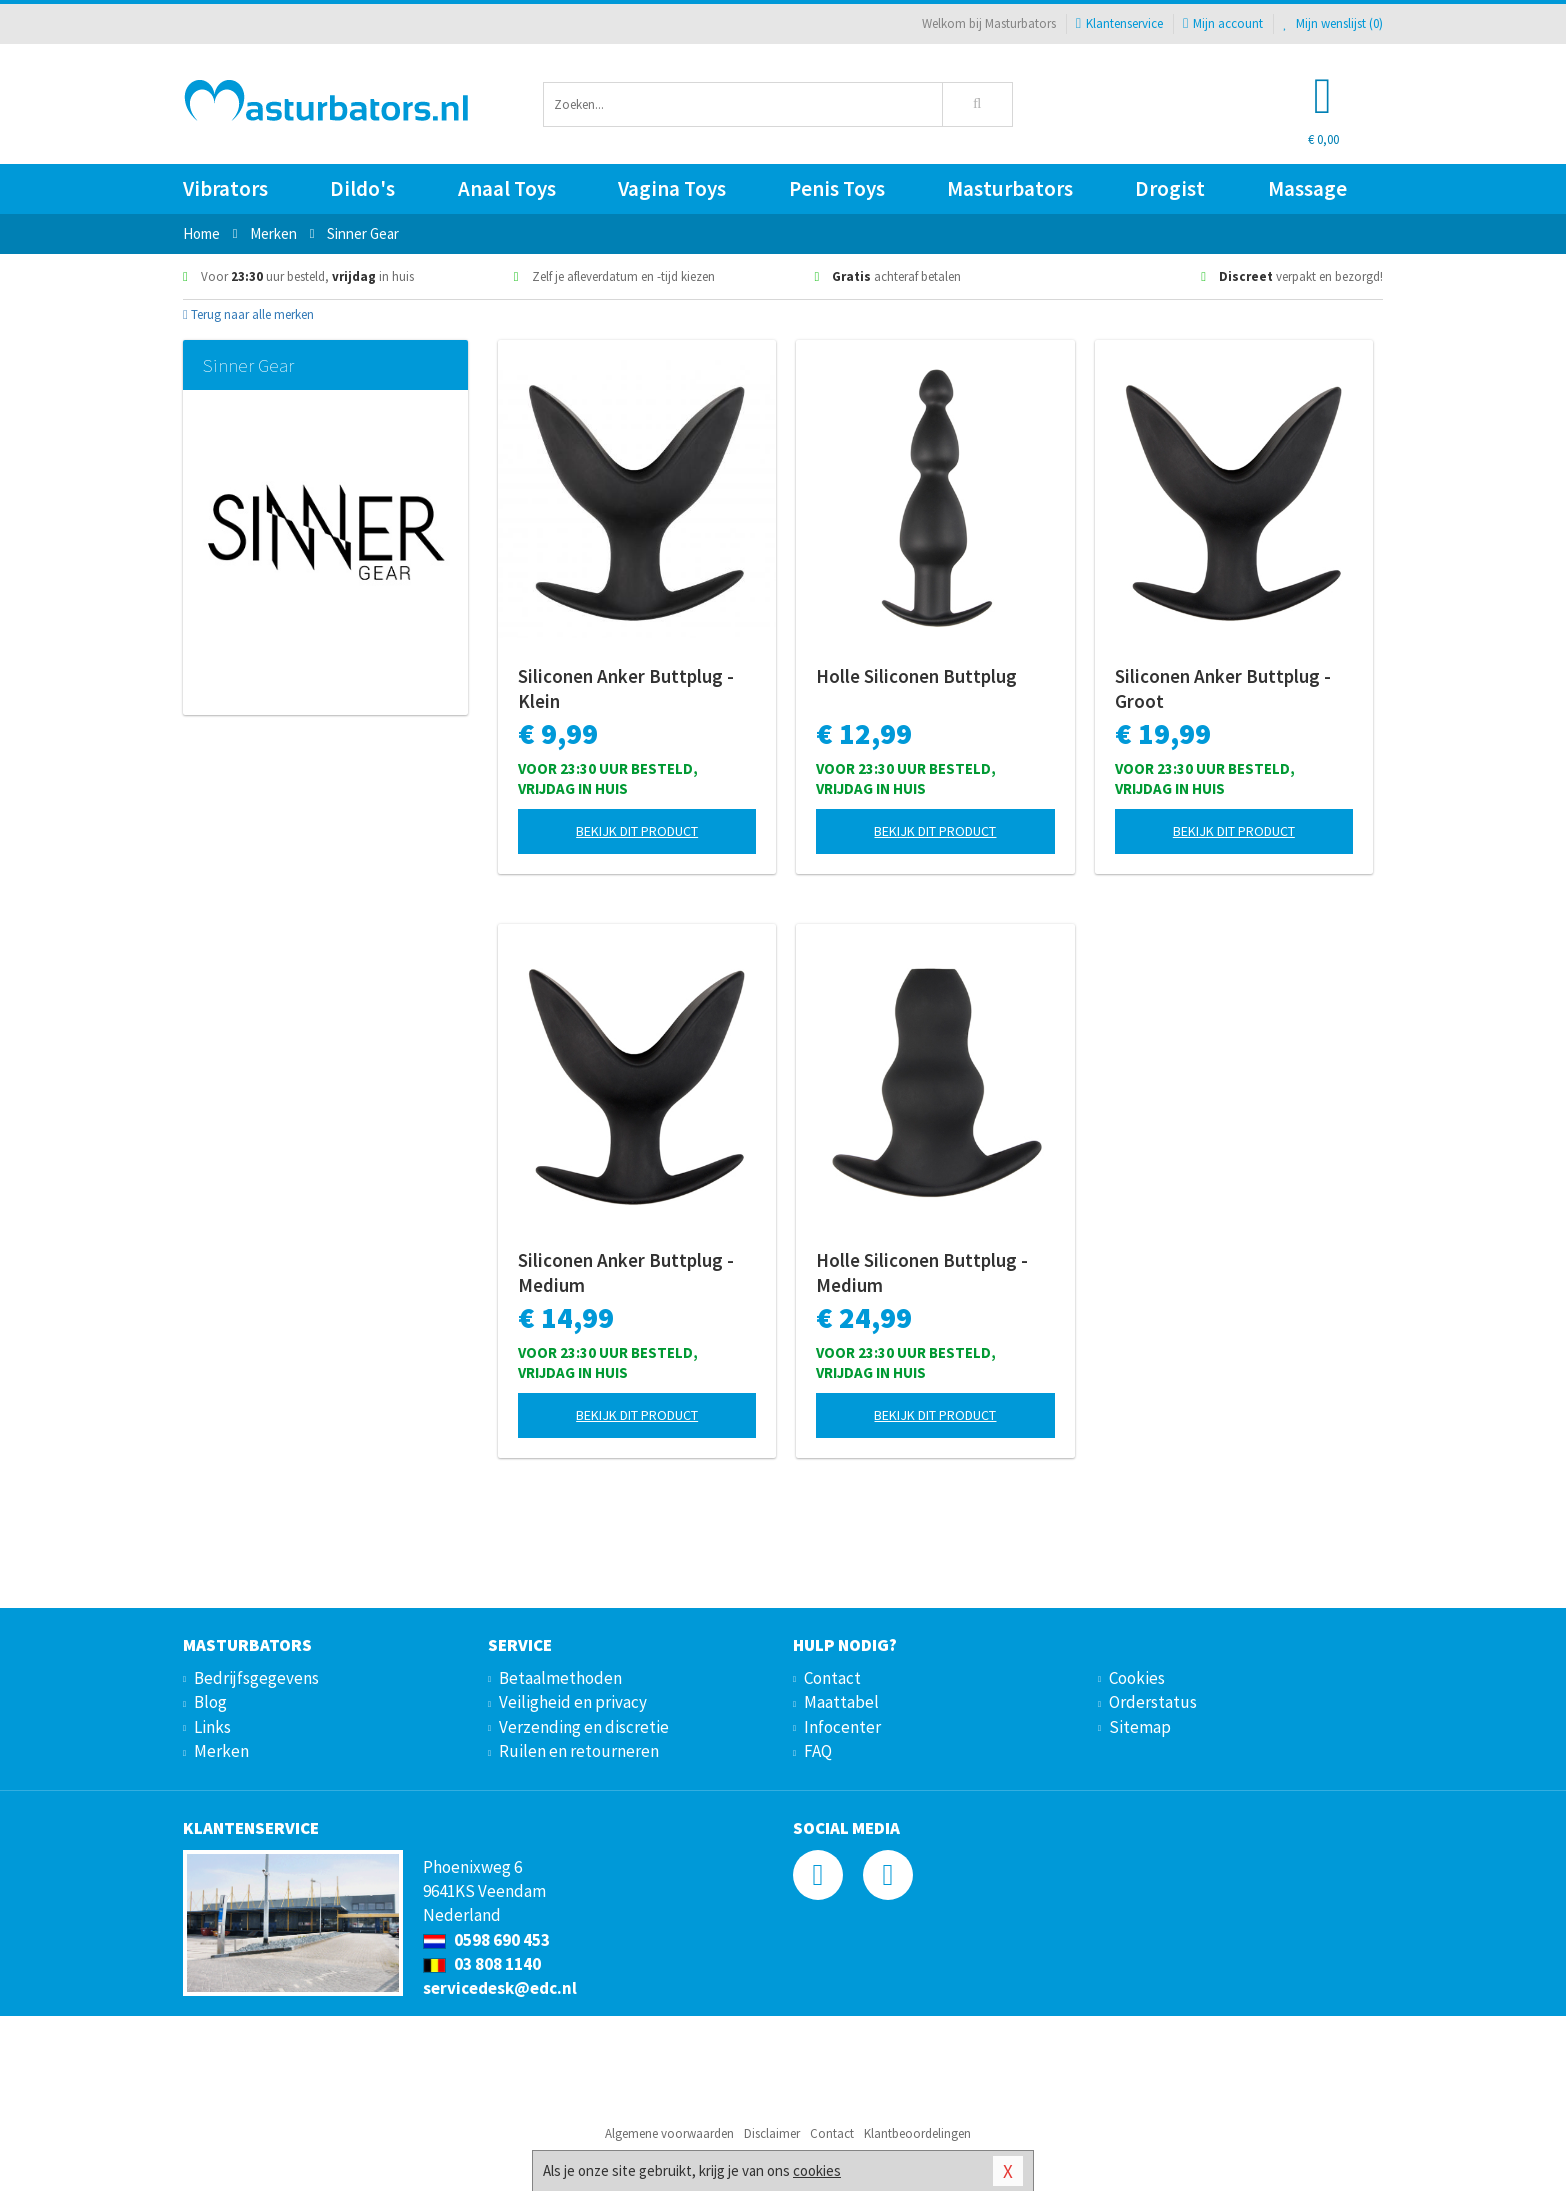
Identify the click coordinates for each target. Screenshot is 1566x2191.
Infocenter (842, 1727)
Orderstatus (1153, 1702)
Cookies (1137, 1678)
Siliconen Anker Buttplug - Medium (626, 1272)
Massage (1307, 188)
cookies (817, 2170)
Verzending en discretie (584, 1727)
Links (212, 1727)
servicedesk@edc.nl (500, 1988)
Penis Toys (837, 188)
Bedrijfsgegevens (256, 1678)
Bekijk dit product (637, 831)
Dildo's (362, 188)
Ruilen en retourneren (579, 1751)
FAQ (818, 1751)
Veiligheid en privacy (573, 1702)
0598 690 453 (486, 1940)
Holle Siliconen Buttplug (916, 676)
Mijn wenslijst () (1333, 23)
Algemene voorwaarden (669, 2133)
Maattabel (841, 1702)
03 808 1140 (482, 1964)
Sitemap (1140, 1727)
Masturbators (1010, 188)
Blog (210, 1702)
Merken (221, 1751)
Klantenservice (1119, 23)
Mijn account (1223, 23)
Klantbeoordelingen (917, 2133)
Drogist (1170, 188)
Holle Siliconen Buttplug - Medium (922, 1272)
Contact (832, 1678)
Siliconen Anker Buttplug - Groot (1223, 688)
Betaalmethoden (560, 1678)
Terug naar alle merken (248, 314)
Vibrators (225, 188)
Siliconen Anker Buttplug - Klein (626, 688)
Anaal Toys (507, 188)
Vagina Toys (672, 188)
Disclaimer (772, 2133)
